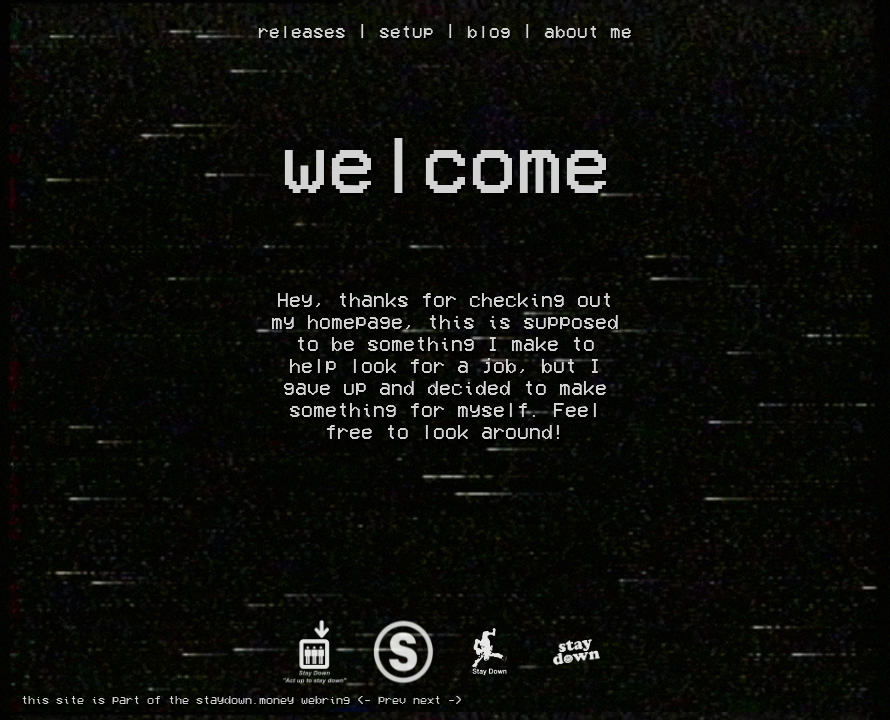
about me (588, 32)
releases (302, 32)
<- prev (381, 700)
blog (489, 32)
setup (406, 32)
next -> (437, 700)
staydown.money (245, 700)
